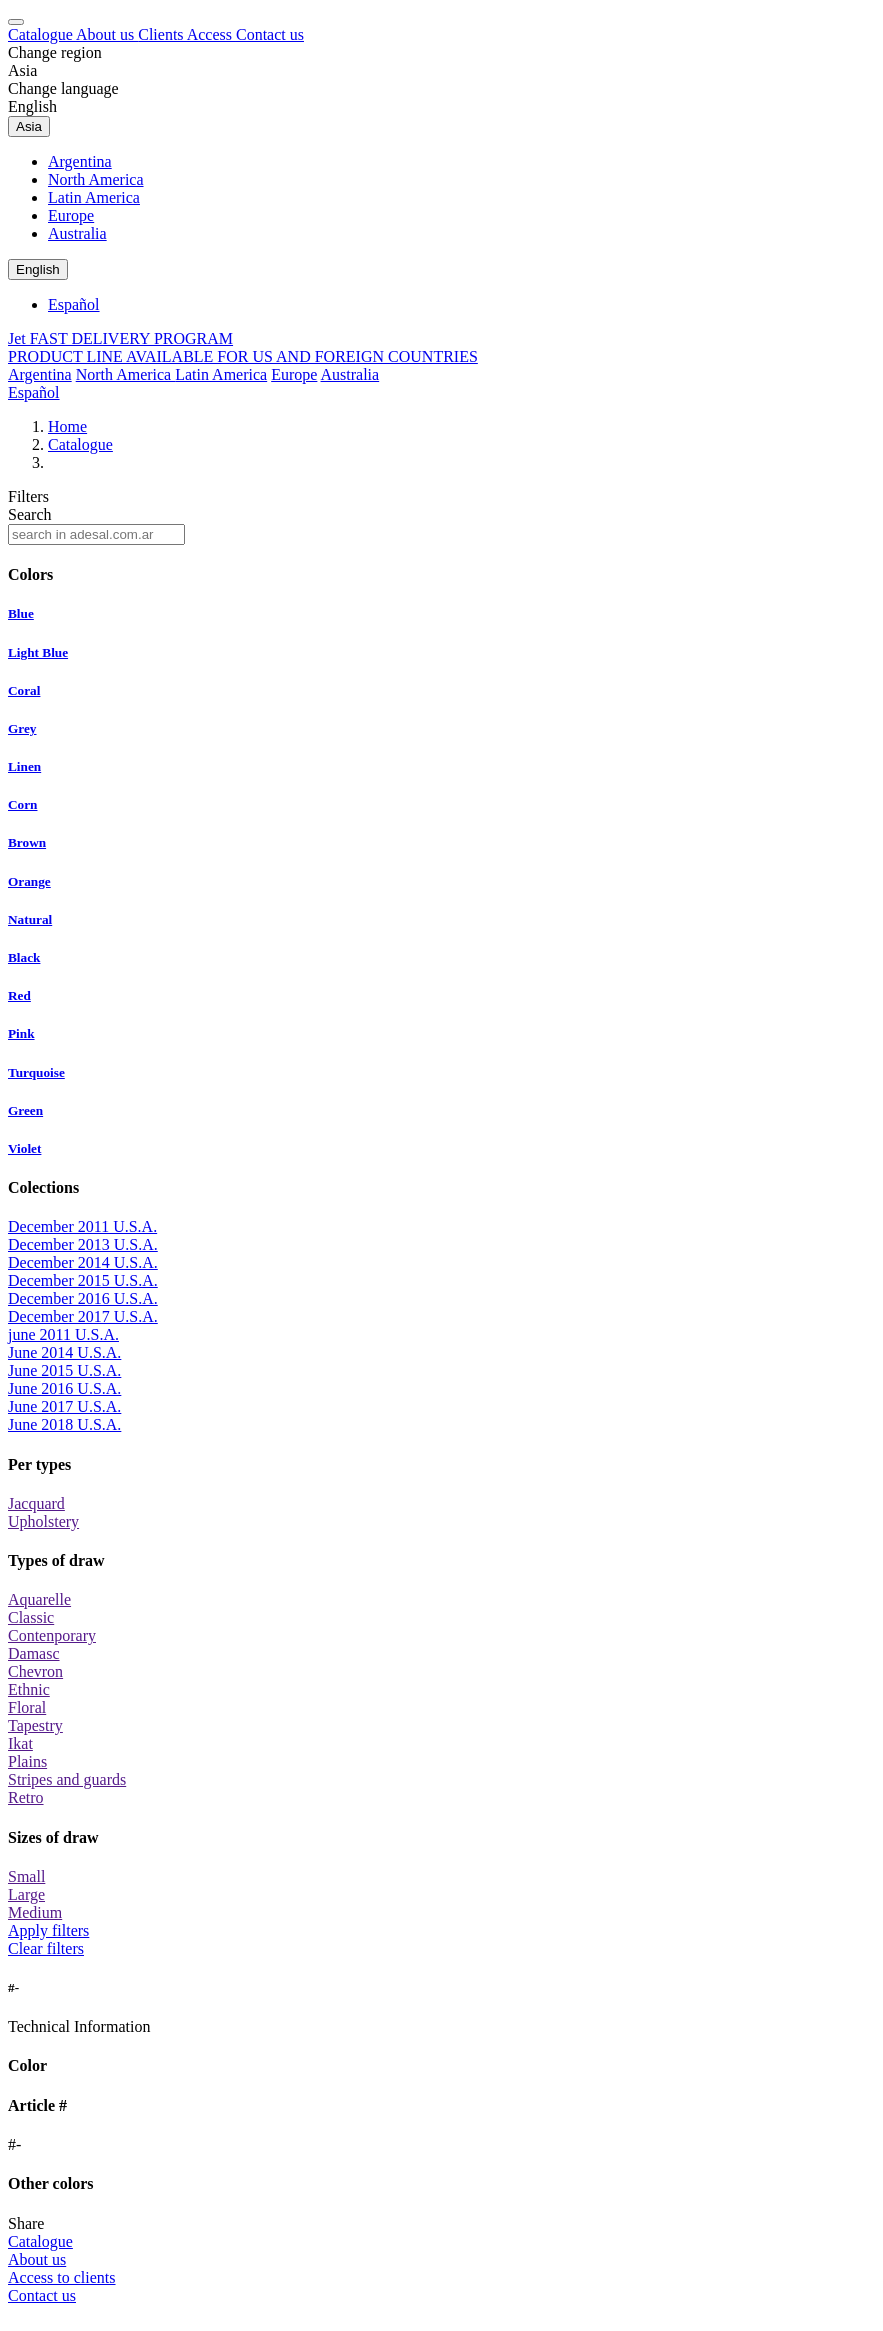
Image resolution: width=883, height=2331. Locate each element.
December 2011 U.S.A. (82, 1226)
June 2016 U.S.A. (64, 1388)
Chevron (35, 1671)
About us (107, 34)
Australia (77, 233)
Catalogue (42, 34)
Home (67, 426)
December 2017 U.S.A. (83, 1316)
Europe (71, 215)
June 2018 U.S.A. (64, 1424)
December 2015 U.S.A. (83, 1280)
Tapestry (35, 1725)
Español (74, 304)
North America (96, 179)
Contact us (270, 34)
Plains (27, 1761)
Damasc (34, 1653)
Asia (22, 70)
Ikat (20, 1743)
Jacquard (36, 1503)
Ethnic (29, 1689)
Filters (28, 496)
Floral (27, 1707)
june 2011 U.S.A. (63, 1334)
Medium (35, 1912)
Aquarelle (39, 1599)
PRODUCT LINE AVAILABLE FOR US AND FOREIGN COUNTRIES (243, 356)
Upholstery (43, 1521)
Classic (31, 1617)
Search (30, 514)
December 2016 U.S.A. (83, 1298)
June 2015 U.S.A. (64, 1370)
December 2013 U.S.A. (83, 1244)
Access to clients (62, 2277)
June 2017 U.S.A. (64, 1406)
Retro (26, 1797)
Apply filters (48, 1930)
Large (26, 1894)
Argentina (80, 161)
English (32, 106)
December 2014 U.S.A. (83, 1262)
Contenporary (52, 1635)
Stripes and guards (67, 1779)
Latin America (94, 197)
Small (26, 1876)
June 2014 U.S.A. (64, 1352)
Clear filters (46, 1948)
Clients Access (187, 34)
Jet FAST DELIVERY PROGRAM (120, 338)
